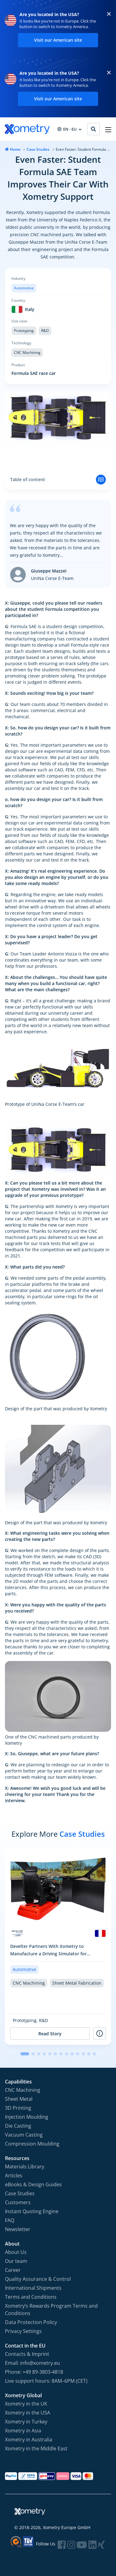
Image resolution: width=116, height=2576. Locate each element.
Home (15, 149)
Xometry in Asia (23, 2430)
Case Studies (38, 149)
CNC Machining (22, 2090)
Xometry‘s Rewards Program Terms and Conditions (51, 2309)
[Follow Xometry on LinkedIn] (92, 2544)
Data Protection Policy (31, 2322)
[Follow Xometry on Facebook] (62, 2544)
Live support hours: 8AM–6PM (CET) (46, 2380)
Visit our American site (58, 40)
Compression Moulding (32, 2143)
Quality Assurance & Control (38, 2279)
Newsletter (17, 2229)
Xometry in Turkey (26, 2421)
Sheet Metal (18, 2099)
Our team (16, 2261)
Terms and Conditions (31, 2296)
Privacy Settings (23, 2331)
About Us (16, 2252)
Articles (13, 2175)
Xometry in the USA (27, 2412)
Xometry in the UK (26, 2403)
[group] (58, 1946)
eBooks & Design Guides (33, 2184)
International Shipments (33, 2287)
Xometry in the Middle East (36, 2448)
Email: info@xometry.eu (32, 2363)
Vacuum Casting (24, 2134)
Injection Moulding (26, 2116)
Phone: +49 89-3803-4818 (34, 2371)
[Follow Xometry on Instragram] (71, 2544)
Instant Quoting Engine (31, 2211)
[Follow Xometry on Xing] (101, 2544)
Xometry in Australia (28, 2439)
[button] (24, 2053)
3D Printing (18, 2107)
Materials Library (24, 2166)
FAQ (9, 2220)
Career (13, 2270)
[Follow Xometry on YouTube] (81, 2544)
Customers (18, 2202)
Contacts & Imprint (27, 2354)
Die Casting (18, 2125)
